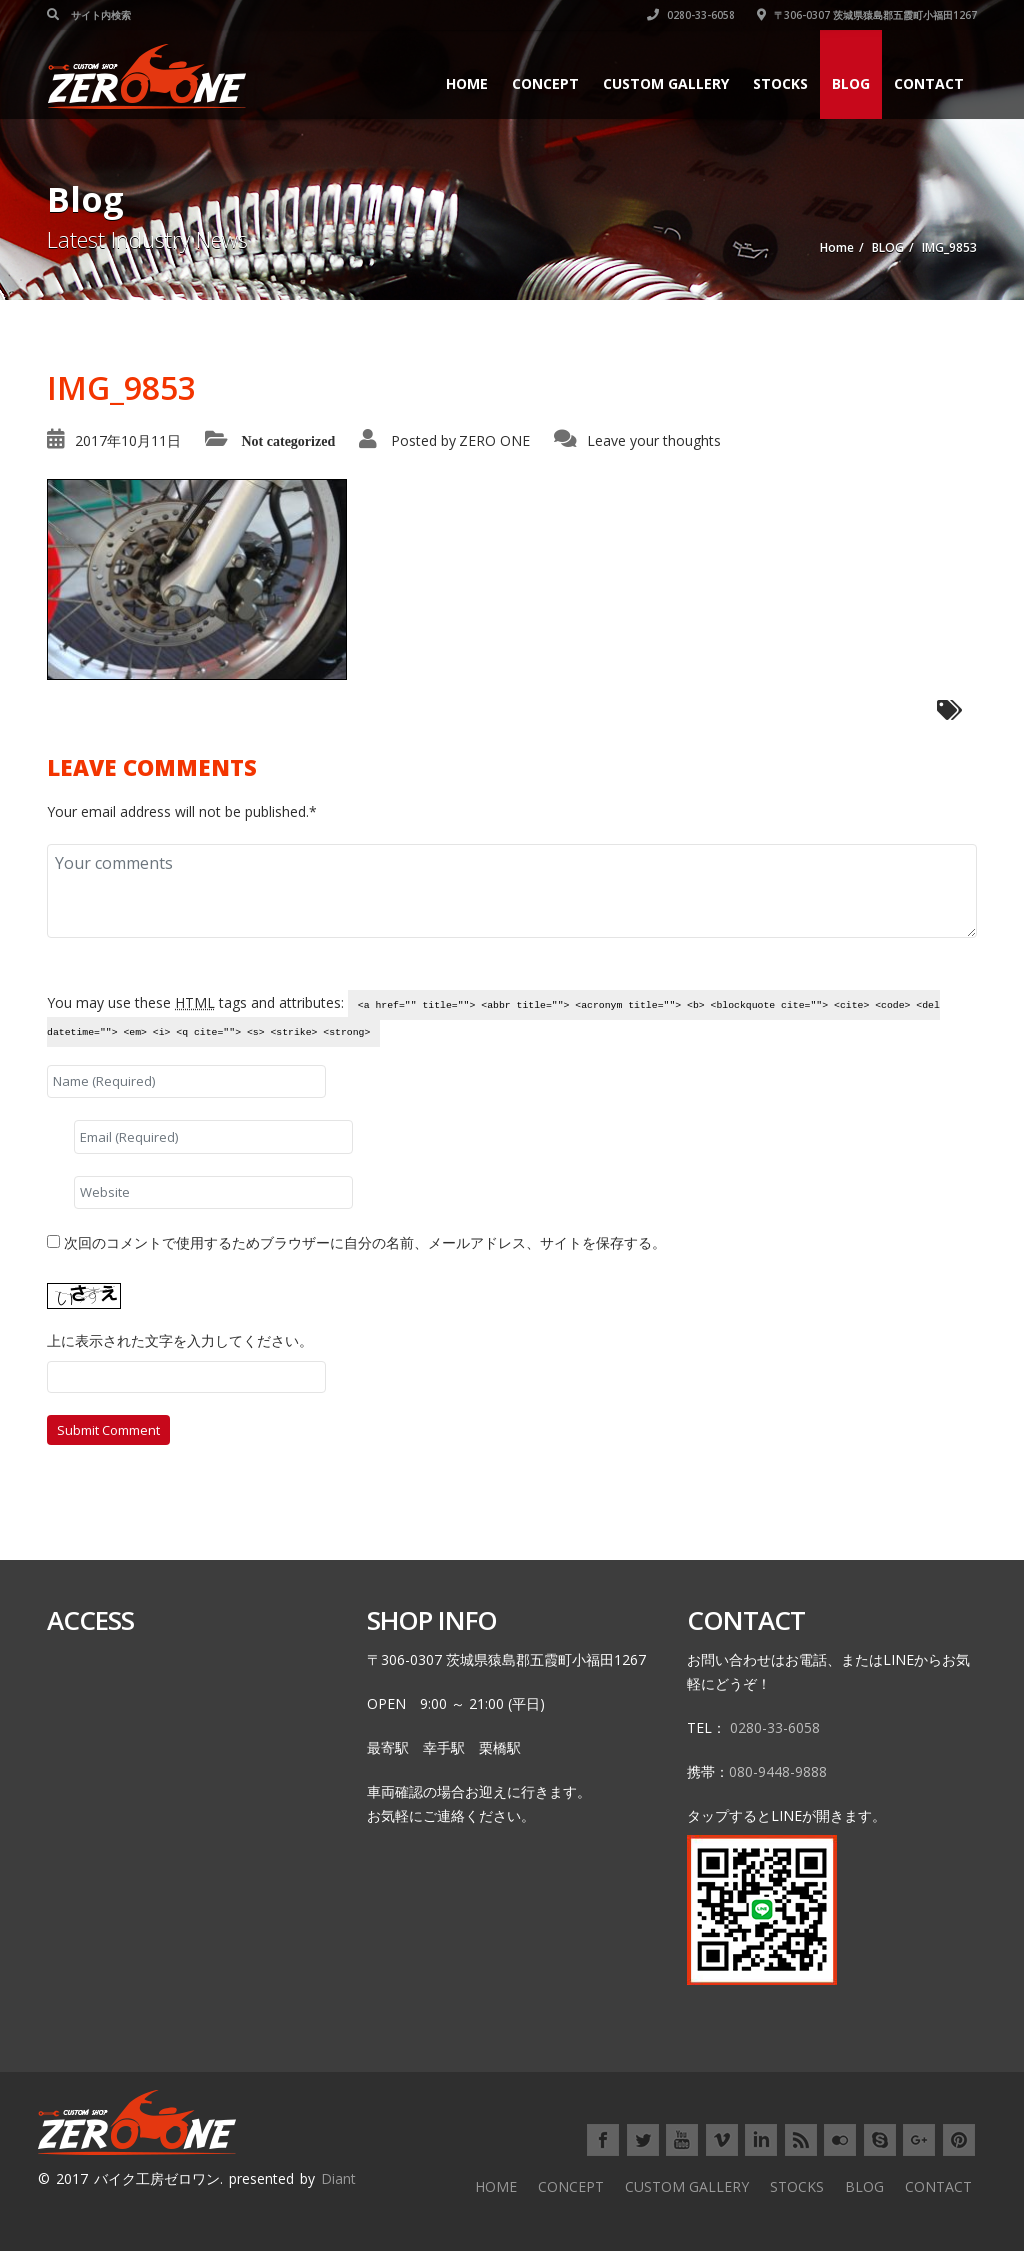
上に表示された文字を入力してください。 (180, 1340)
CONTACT (929, 83)
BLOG (851, 83)
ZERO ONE (494, 440)
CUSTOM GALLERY (666, 83)
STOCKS (780, 83)
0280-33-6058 (691, 15)
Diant (338, 2178)
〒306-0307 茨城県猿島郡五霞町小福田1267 (867, 15)
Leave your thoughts (654, 440)
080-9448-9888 (778, 1771)
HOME (467, 83)
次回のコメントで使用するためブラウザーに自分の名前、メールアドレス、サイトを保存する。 (365, 1242)
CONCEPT (545, 83)
